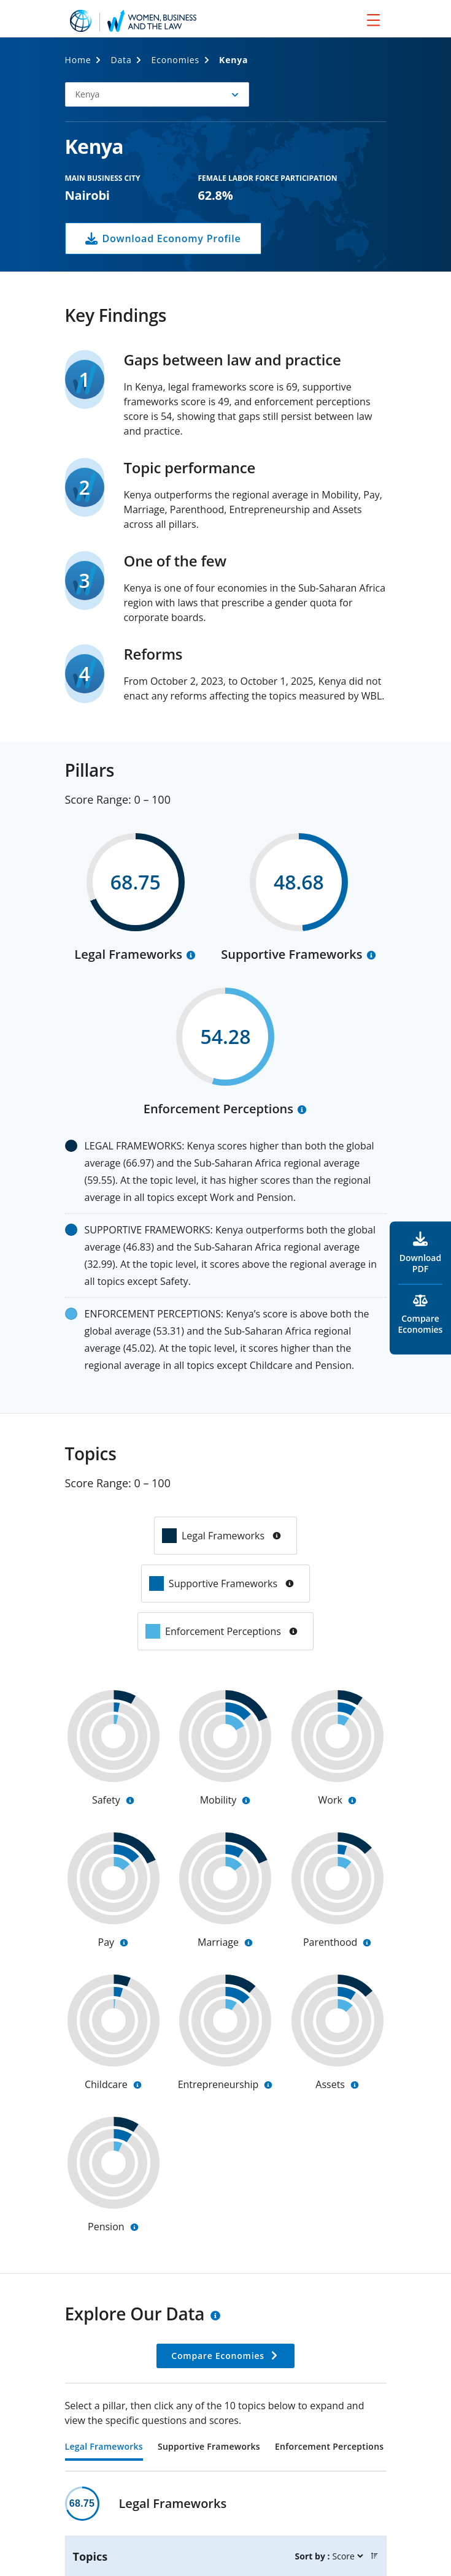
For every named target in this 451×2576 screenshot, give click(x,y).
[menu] (373, 19)
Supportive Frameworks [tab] (209, 2447)
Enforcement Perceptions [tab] (329, 2447)
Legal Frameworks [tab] (104, 2447)
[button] (157, 94)
